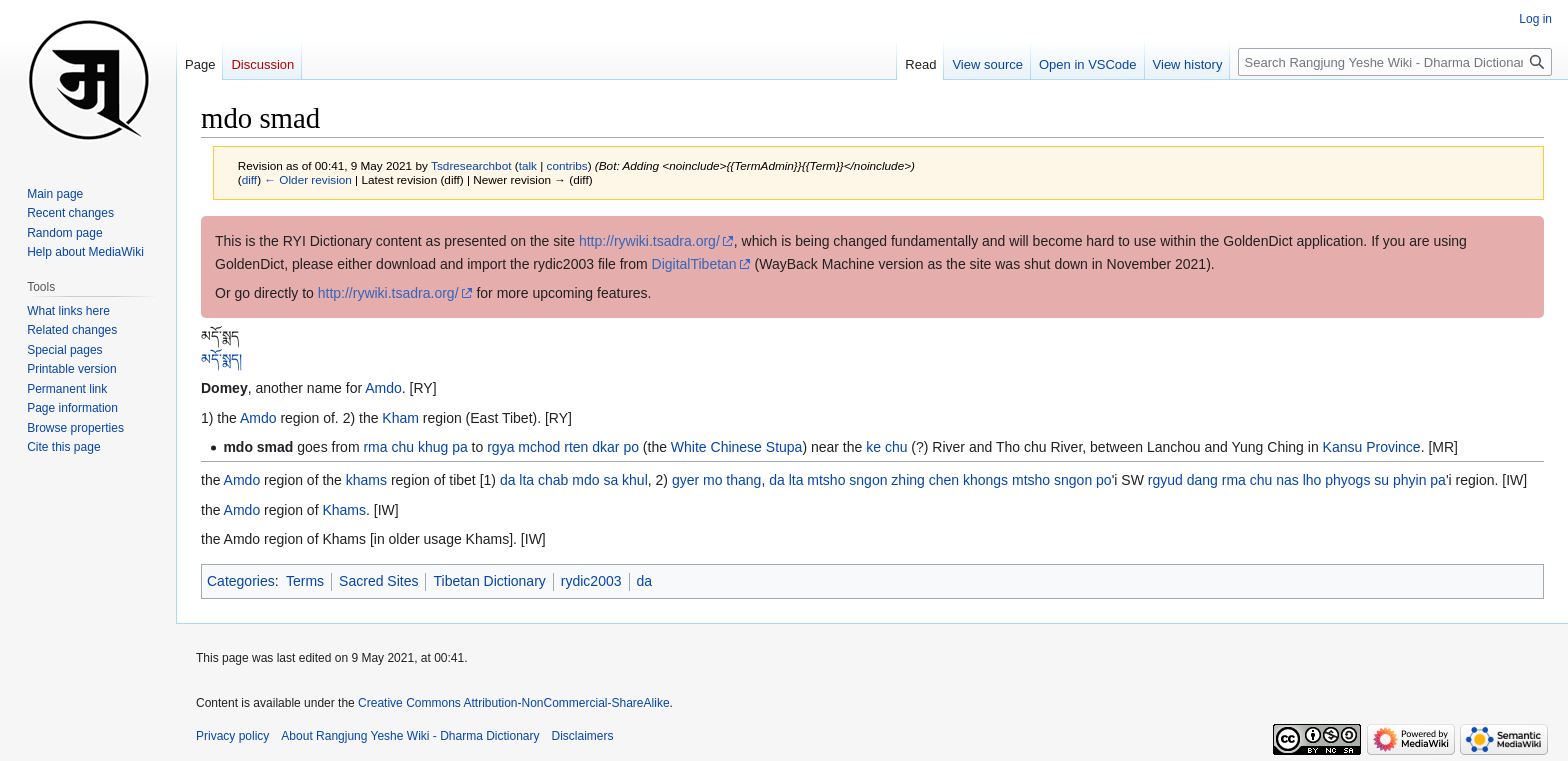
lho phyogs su (1346, 480)
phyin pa (1419, 480)
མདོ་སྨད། (221, 359)
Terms (305, 581)
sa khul (625, 480)
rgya (500, 447)
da (645, 581)
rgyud (1165, 480)
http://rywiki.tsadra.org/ (649, 241)
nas (1287, 480)
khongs (985, 480)
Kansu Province (1372, 447)
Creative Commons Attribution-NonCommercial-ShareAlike (513, 703)
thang (743, 480)
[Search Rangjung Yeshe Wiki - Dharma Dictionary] (1395, 62)
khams (366, 480)
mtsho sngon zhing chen (883, 480)
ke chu (886, 447)
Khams (344, 510)
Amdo (383, 388)
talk (528, 165)
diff (249, 179)
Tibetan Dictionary (489, 581)
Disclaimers (583, 736)
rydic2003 (591, 581)
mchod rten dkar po (578, 447)
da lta (517, 480)
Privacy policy (232, 736)
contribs (567, 165)
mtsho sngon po (1062, 480)
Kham (400, 418)
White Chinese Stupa (737, 447)
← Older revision (308, 179)
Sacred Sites (378, 581)
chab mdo (568, 480)
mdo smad (258, 447)
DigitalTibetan (694, 264)
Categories (241, 581)
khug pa (443, 447)
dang (1202, 480)
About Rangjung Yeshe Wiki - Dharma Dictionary (410, 736)
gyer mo (697, 480)
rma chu (388, 447)
